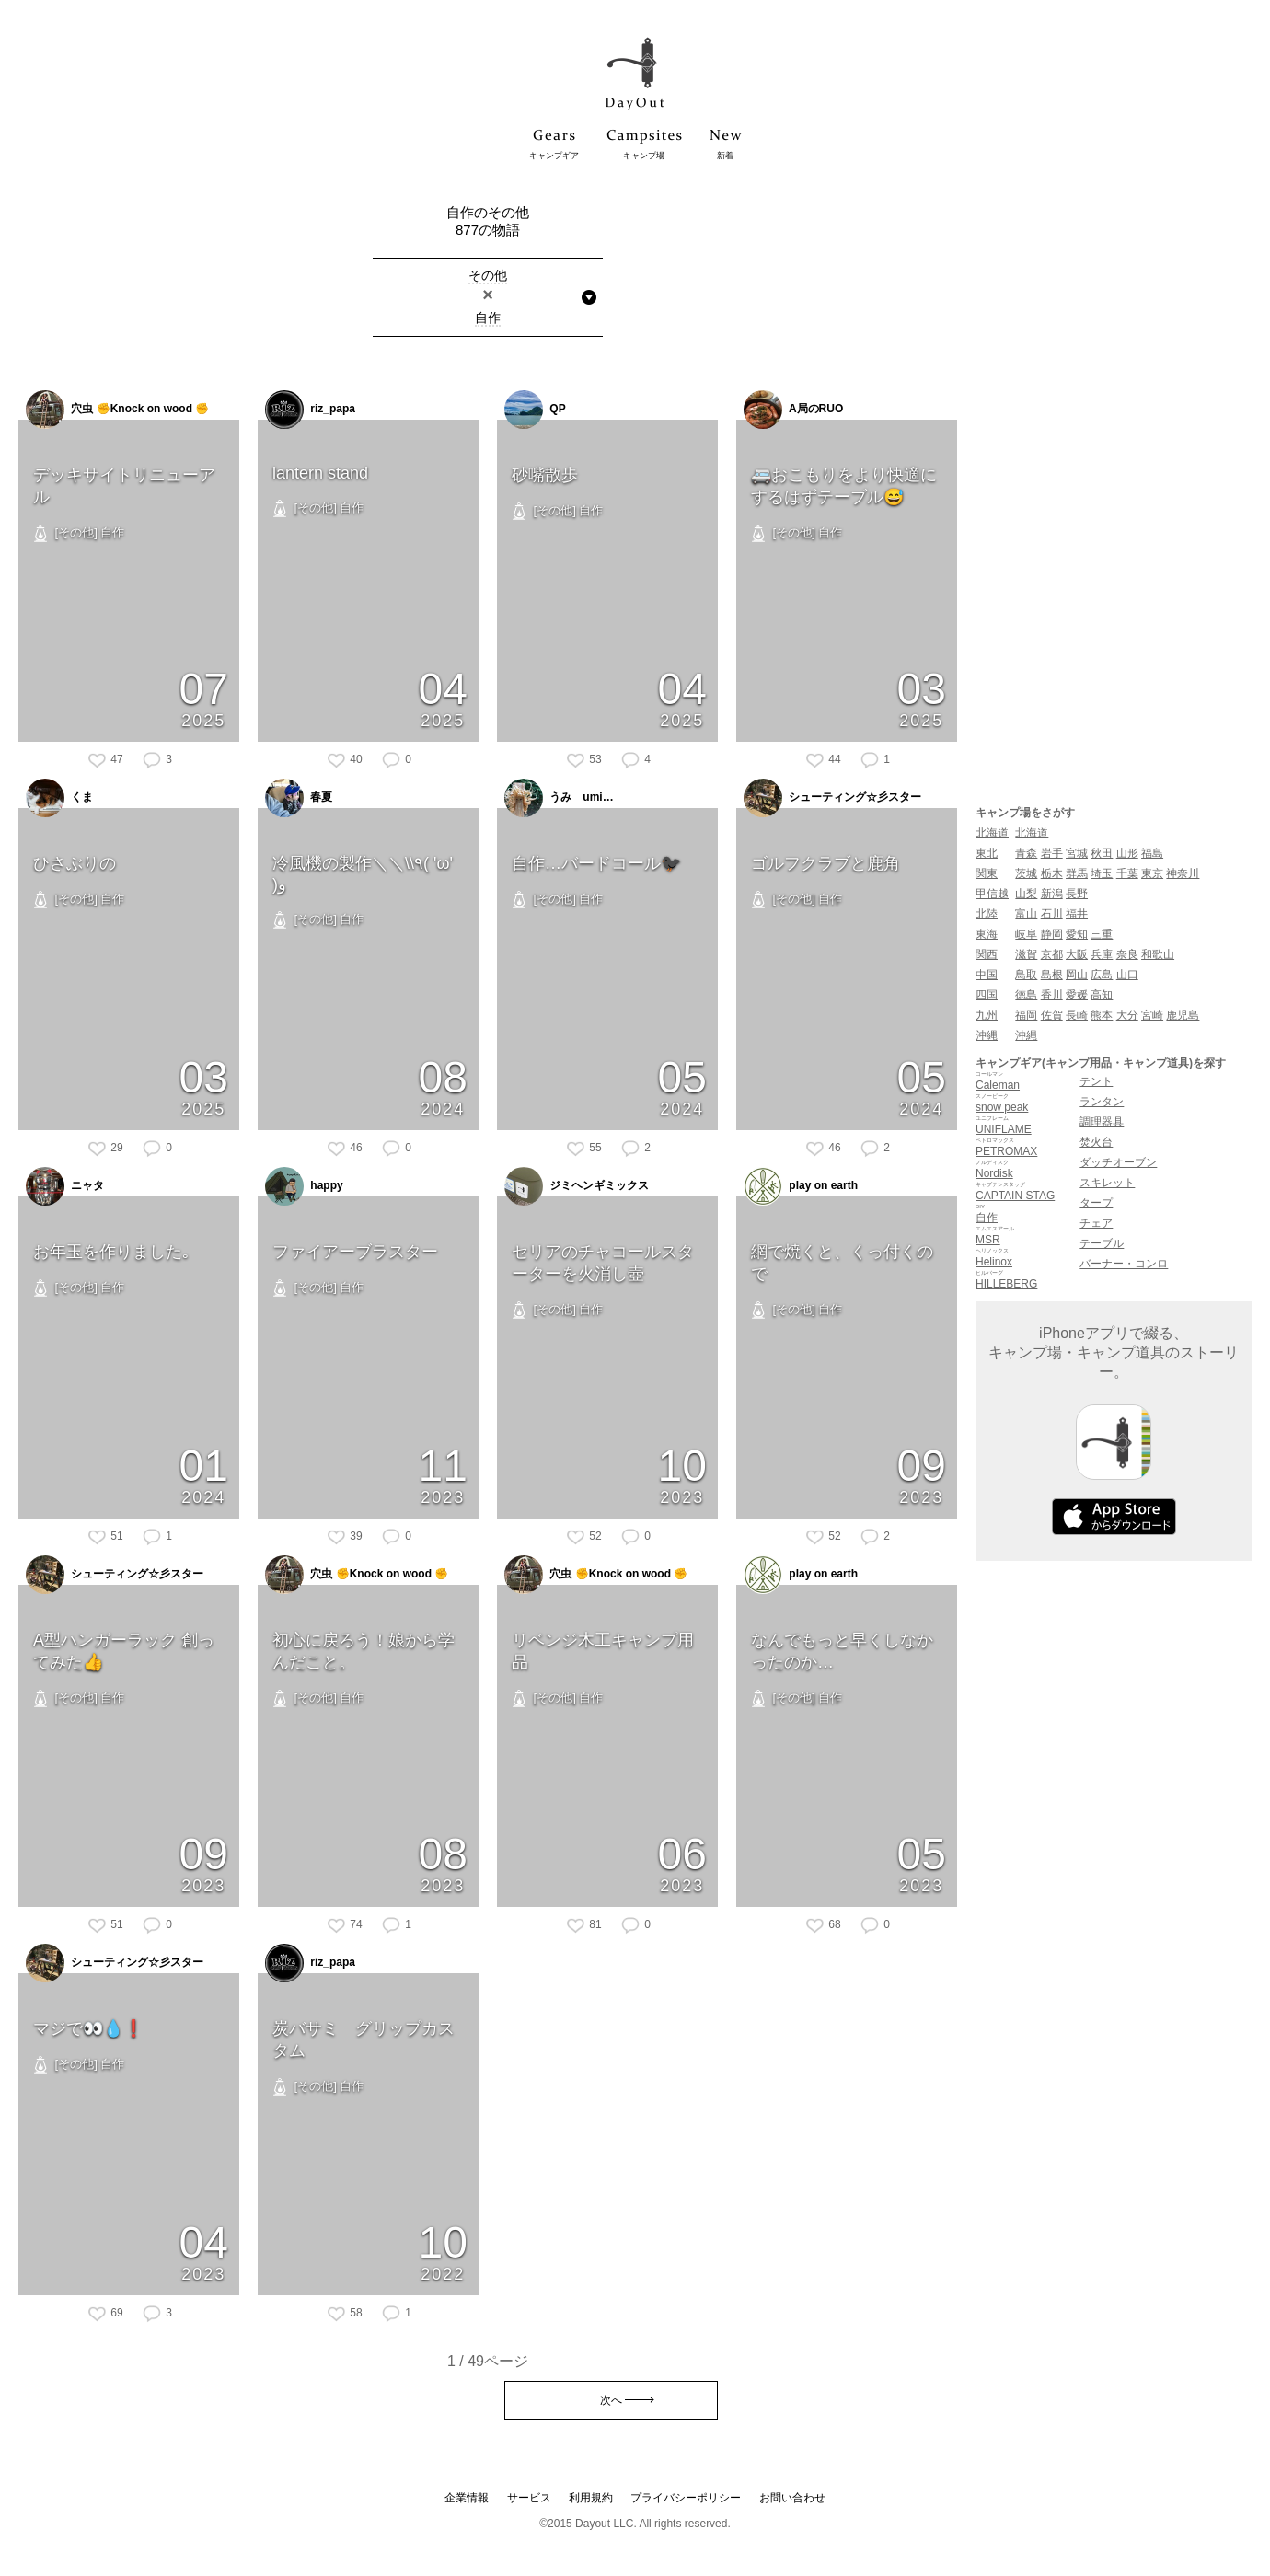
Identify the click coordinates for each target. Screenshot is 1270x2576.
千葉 (1127, 873)
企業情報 (466, 2497)
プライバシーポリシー (685, 2497)
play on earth (801, 1186)
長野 (1077, 893)
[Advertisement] (1114, 480)
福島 (1152, 853)
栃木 (1052, 873)
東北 (987, 853)
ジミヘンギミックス (576, 1186)
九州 (987, 1015)
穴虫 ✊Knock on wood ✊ (117, 409)
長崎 (1077, 1015)
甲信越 (992, 893)
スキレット (1107, 1182)
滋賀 (1026, 954)
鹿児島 (1182, 1015)
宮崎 (1152, 1015)
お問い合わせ (792, 2497)
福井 (1077, 913)
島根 (1052, 974)
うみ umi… (559, 798)
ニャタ (65, 1186)
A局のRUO (793, 409)
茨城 (1026, 873)
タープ (1096, 1202)
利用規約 (591, 2497)
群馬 (1077, 873)
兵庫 (1102, 954)
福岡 (1026, 1015)
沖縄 (987, 1035)
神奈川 (1182, 873)
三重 (1102, 934)
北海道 (992, 832)
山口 (1127, 974)
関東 (987, 873)
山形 (1127, 853)
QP (535, 409)
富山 (1026, 913)
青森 (1026, 853)
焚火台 (1096, 1142)
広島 (1102, 974)
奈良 (1127, 954)
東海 (987, 934)
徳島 (1026, 994)
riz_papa (310, 409)
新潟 (1052, 893)
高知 (1102, 994)
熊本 (1102, 1015)
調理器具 (1102, 1121)
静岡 (1052, 934)
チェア (1096, 1223)
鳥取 (1026, 974)
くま (59, 798)
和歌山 (1157, 954)
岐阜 (1026, 934)
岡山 (1077, 974)
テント (1096, 1081)
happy (304, 1186)
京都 (1052, 954)
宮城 (1077, 853)
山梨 (1026, 893)
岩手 (1052, 853)
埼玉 (1102, 873)
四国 (987, 994)
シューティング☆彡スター (832, 798)
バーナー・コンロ (1124, 1263)
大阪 (1077, 954)
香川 (1052, 994)
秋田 (1102, 853)
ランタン (1102, 1101)
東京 (1152, 873)
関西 (987, 954)
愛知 (1077, 934)
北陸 (987, 913)
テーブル (1102, 1243)
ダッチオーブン (1118, 1162)
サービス (529, 2497)
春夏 (298, 798)
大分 (1127, 1015)
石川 (1052, 913)
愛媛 (1077, 994)
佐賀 (1052, 1015)
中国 (987, 974)
